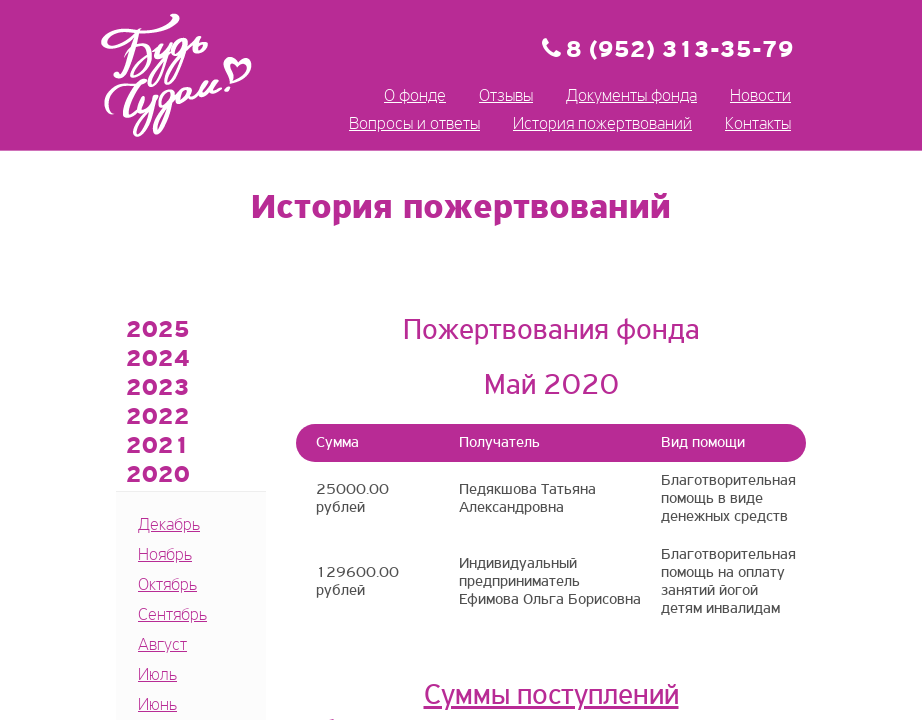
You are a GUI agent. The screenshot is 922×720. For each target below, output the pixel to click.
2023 (158, 389)
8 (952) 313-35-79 (680, 51)
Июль (157, 675)
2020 (158, 476)
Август (162, 645)
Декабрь (169, 525)
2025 (158, 331)
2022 (158, 418)
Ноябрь (165, 555)
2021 (158, 447)
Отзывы (506, 96)
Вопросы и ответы (414, 124)
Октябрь (167, 585)
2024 (158, 360)
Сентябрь (172, 615)
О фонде (415, 96)
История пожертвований (602, 124)
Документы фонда (631, 96)
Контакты (758, 124)
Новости (760, 96)
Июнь (157, 705)
